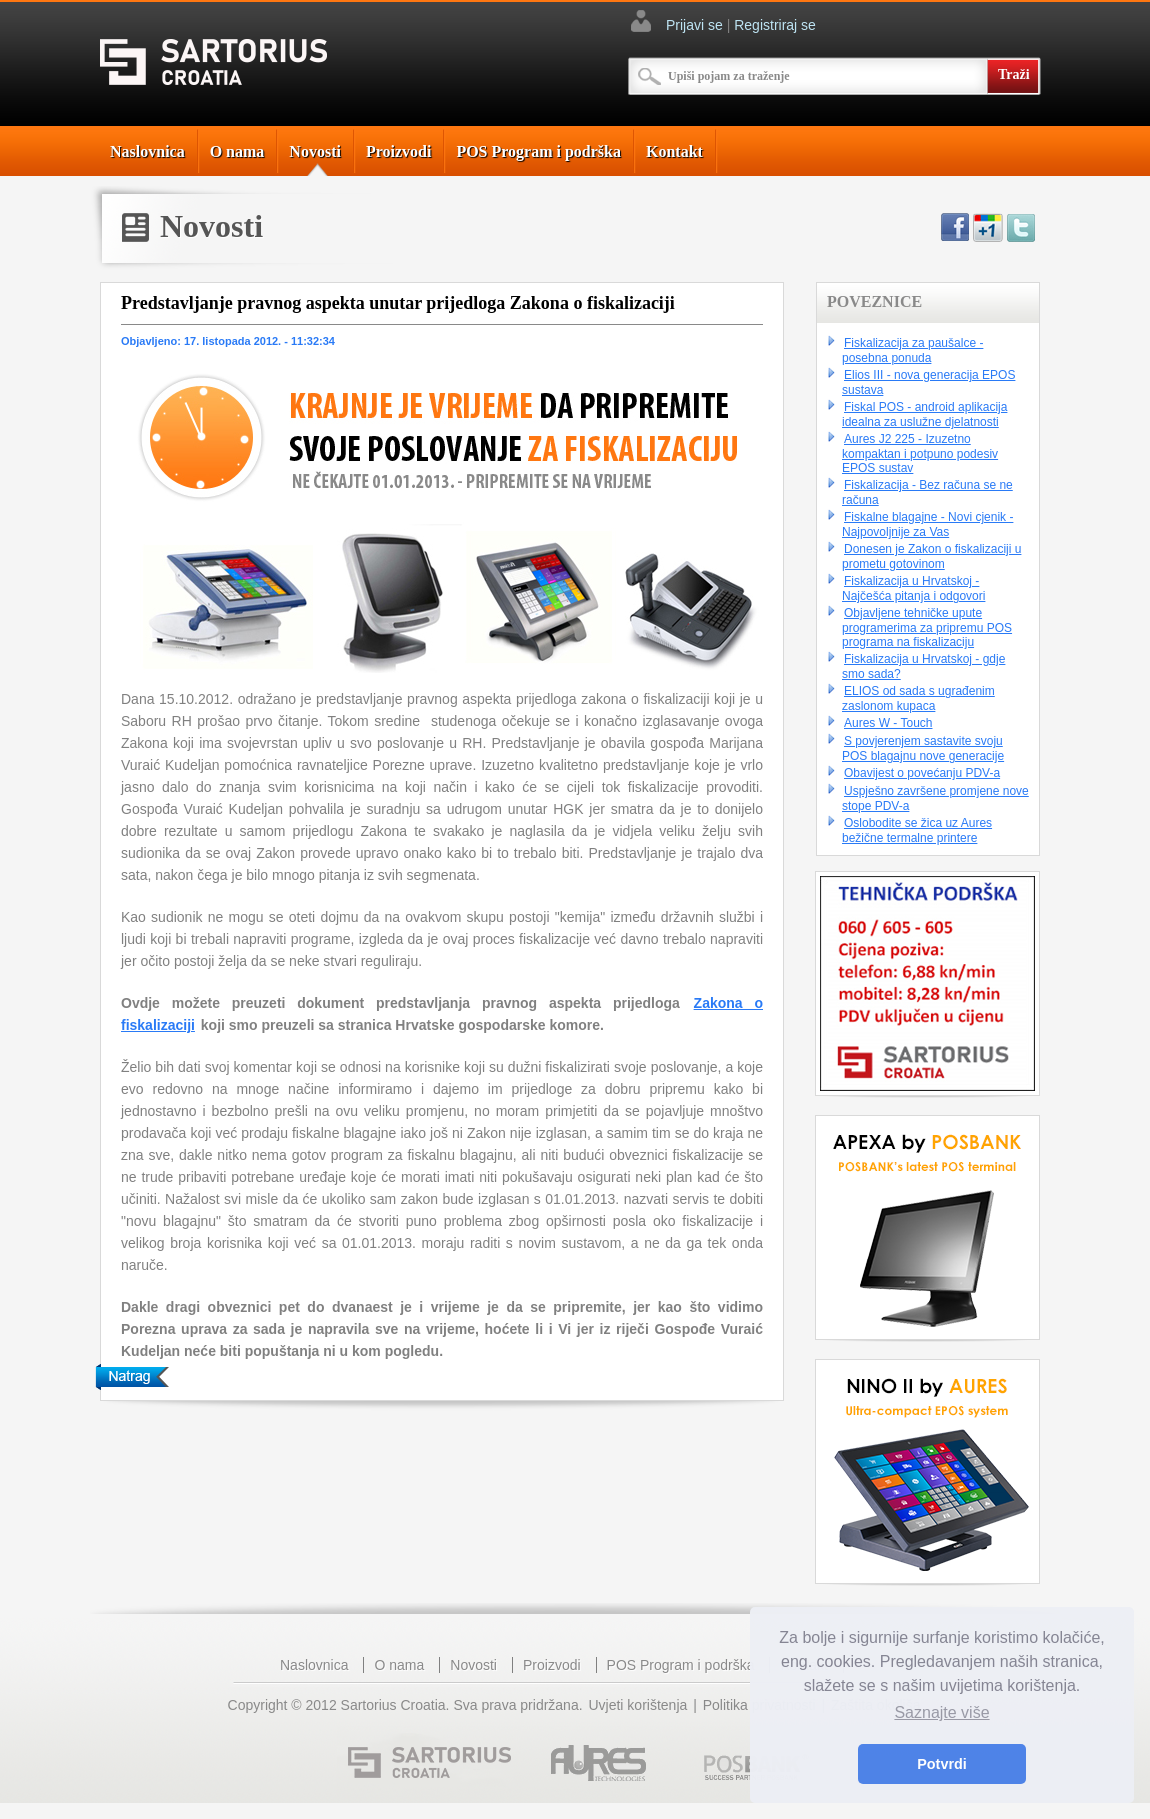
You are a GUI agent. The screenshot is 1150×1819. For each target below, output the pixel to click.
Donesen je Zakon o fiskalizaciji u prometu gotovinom (931, 556)
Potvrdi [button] (942, 1764)
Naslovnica (147, 151)
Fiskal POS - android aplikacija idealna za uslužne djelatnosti (924, 414)
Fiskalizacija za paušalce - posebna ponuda (912, 350)
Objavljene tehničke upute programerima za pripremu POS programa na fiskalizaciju (927, 627)
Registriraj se (775, 25)
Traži (1014, 74)
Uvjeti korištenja (637, 1705)
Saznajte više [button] (941, 1712)
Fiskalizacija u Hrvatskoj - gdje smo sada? (923, 666)
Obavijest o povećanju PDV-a (922, 773)
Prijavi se (694, 25)
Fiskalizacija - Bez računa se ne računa (927, 492)
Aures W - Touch (888, 723)
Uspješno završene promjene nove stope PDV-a (935, 798)
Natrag (131, 1377)
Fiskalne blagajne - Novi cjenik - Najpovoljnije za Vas (927, 524)
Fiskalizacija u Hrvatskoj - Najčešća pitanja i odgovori (913, 588)
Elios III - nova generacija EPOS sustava (928, 382)
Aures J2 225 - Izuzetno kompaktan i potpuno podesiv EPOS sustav (920, 453)
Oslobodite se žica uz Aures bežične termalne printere (917, 830)
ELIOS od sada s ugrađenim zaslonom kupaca (918, 698)
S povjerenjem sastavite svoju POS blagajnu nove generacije (923, 748)
